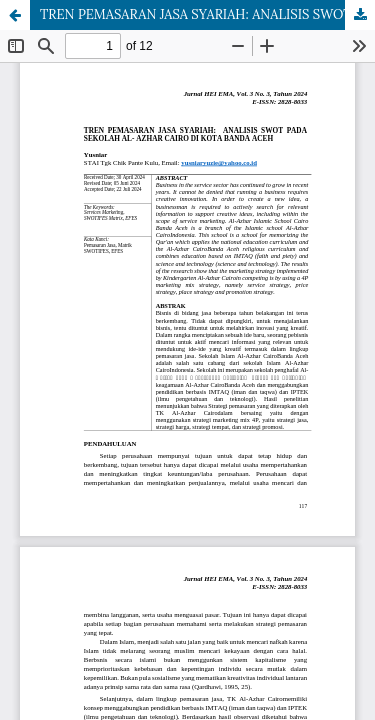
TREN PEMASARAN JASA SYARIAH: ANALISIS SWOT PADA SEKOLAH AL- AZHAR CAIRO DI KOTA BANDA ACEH (207, 14)
